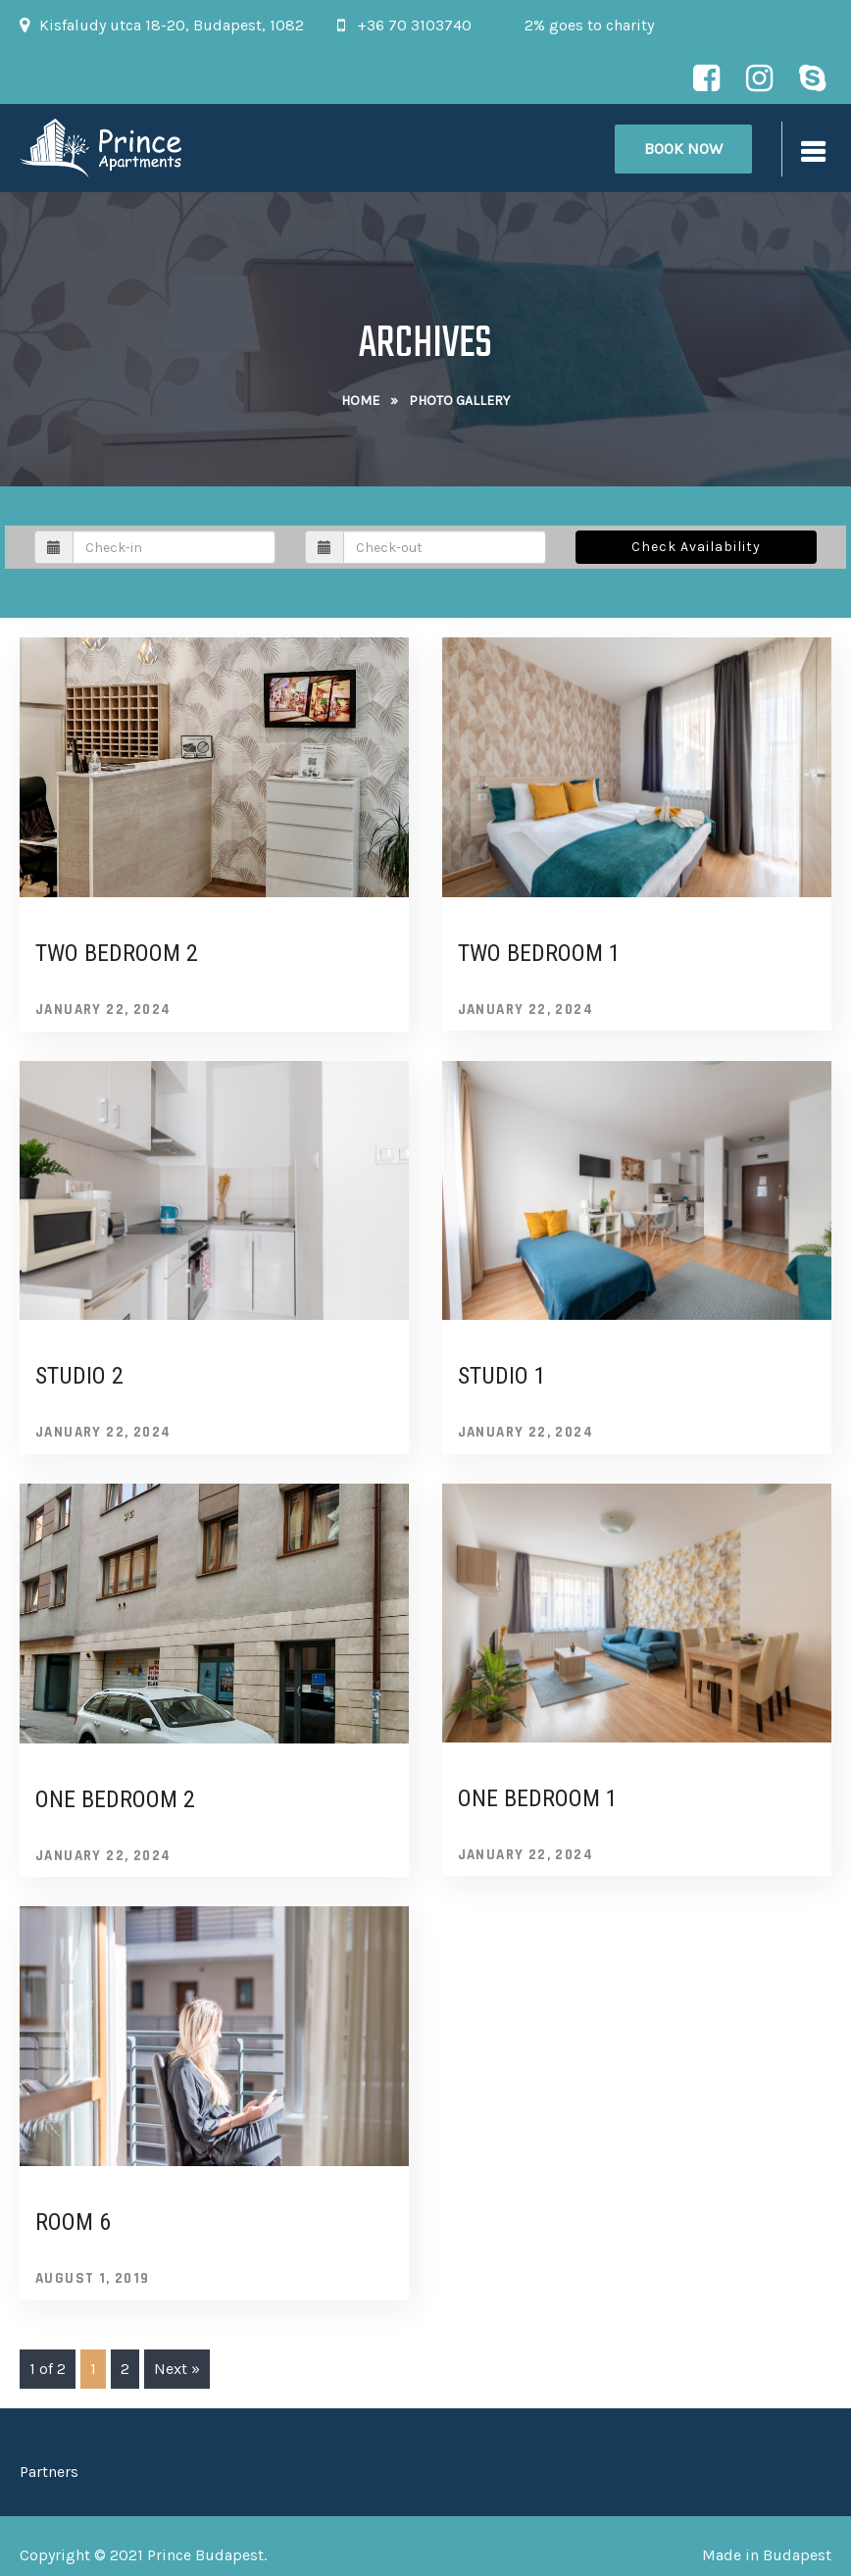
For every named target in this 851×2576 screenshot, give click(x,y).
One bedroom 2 (115, 1799)
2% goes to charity (589, 25)
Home (360, 400)
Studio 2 (79, 1375)
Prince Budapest (205, 2555)
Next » (177, 2368)
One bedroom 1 (538, 1798)
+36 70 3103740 (414, 25)
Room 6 (73, 2222)
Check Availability (696, 546)
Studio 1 (502, 1375)
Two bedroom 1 (539, 953)
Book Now (683, 148)
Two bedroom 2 (116, 953)
